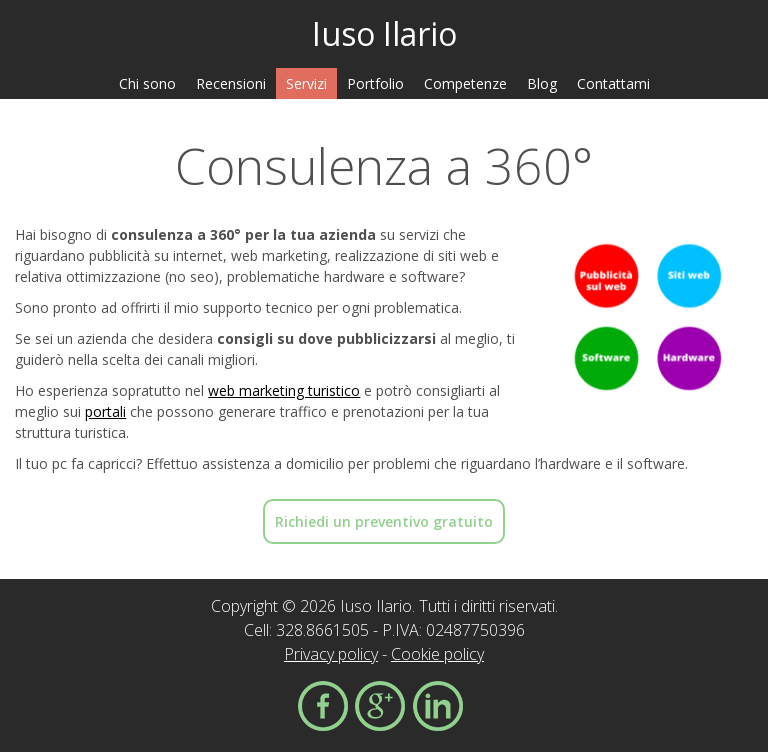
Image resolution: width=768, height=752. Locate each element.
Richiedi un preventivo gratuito (384, 521)
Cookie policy (437, 654)
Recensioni (231, 83)
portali (105, 411)
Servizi (306, 83)
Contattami (613, 83)
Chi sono (147, 83)
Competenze (465, 83)
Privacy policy (331, 654)
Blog (542, 83)
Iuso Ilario (384, 33)
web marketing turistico (284, 390)
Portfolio (375, 83)
